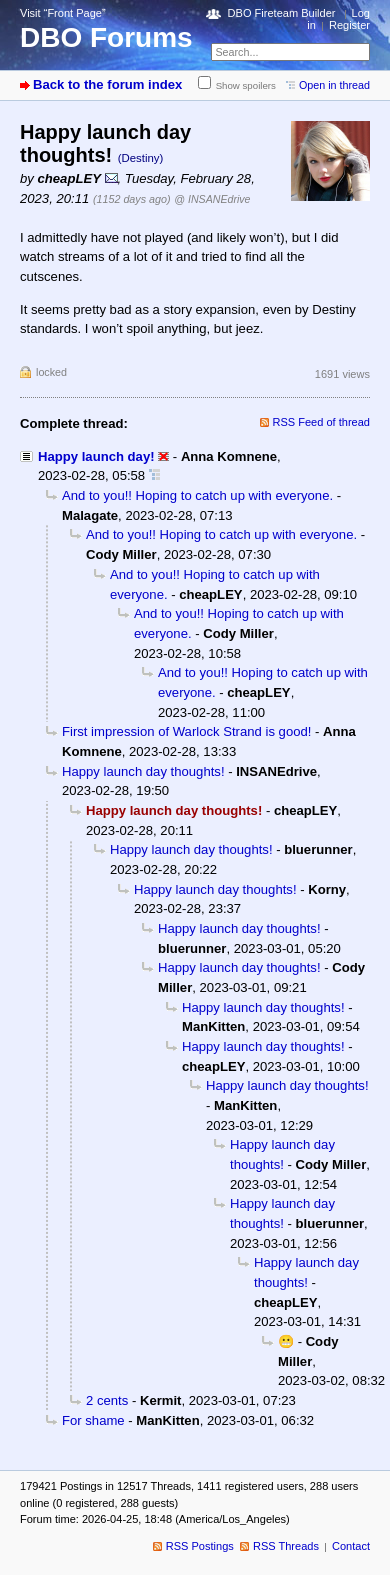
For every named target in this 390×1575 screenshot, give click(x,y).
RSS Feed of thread (322, 422)
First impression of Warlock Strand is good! (186, 731)
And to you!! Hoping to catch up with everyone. (197, 495)
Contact (351, 1546)
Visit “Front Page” (63, 13)
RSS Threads (286, 1546)
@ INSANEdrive (212, 199)
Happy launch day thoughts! (143, 771)
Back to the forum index (107, 84)
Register (349, 25)
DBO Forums (106, 37)
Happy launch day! (96, 456)
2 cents (107, 1400)
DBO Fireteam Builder (282, 13)
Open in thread (334, 85)
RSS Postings (200, 1546)
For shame (93, 1420)
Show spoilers (246, 85)
